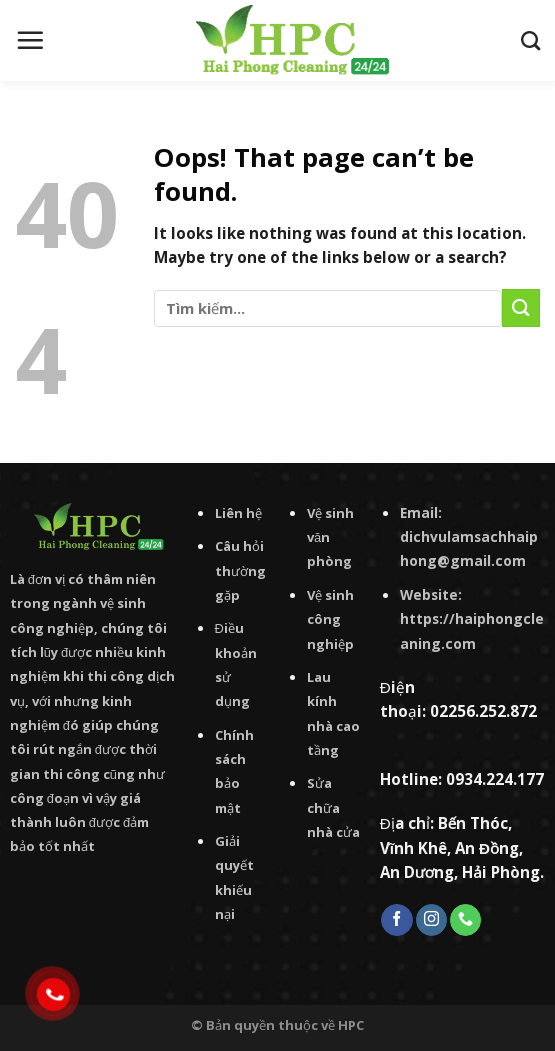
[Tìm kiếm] (530, 40)
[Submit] (521, 307)
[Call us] (465, 920)
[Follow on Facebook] (396, 920)
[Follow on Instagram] (431, 920)
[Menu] (30, 40)
